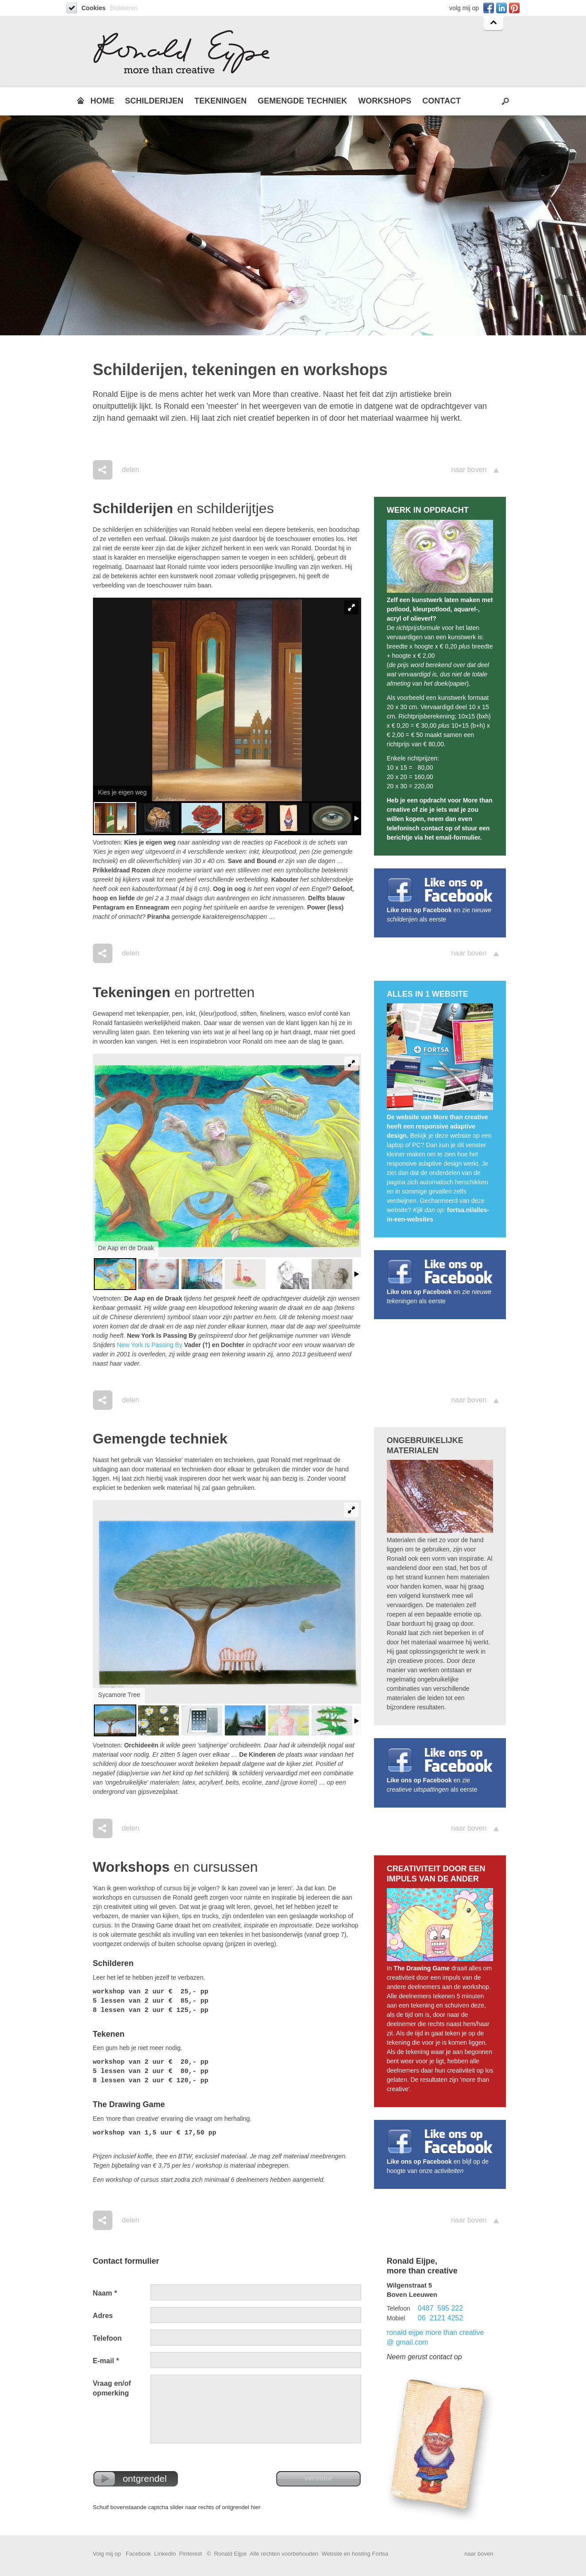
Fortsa (380, 2553)
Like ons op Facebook (419, 910)
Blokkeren (123, 8)
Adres (103, 2315)
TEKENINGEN (220, 100)
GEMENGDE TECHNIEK (302, 100)
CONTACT (441, 100)
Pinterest (513, 7)
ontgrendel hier (241, 2507)
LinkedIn (165, 2553)
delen (130, 469)
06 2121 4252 (440, 2318)
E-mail (106, 2361)
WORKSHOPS (384, 100)
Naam (105, 2293)
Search (505, 101)
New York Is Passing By (149, 1344)
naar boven (468, 469)
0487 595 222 (440, 2308)
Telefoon (107, 2338)
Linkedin (500, 7)
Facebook (487, 7)
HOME (102, 100)
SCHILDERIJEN (154, 100)
